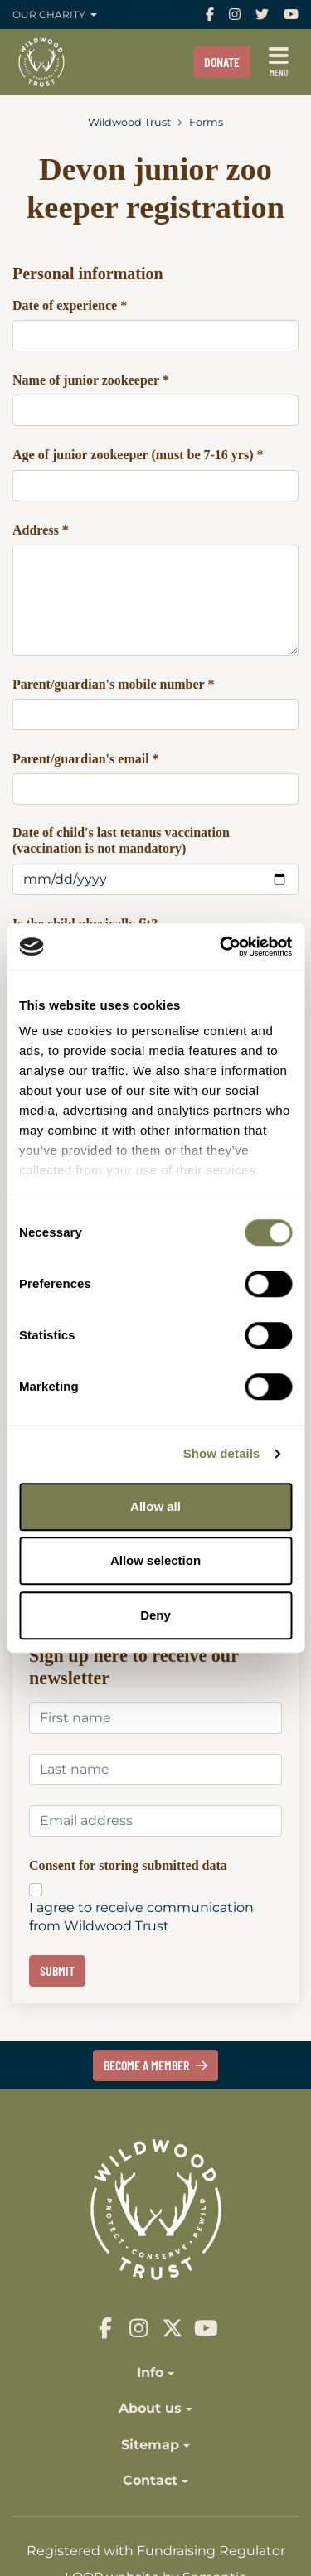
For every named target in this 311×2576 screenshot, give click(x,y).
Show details (221, 1453)
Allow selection (155, 1560)
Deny (155, 1615)
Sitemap (150, 2445)
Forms (206, 122)
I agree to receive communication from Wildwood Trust (141, 1917)
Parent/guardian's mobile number (113, 684)
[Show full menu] (279, 62)
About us (150, 2408)
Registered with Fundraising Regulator (156, 2551)
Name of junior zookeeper (90, 380)
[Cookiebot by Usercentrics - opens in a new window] (221, 946)
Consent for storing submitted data (128, 1866)
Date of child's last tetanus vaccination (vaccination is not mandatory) (121, 840)
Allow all (155, 1506)
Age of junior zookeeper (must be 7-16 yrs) (137, 455)
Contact (150, 2480)
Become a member (155, 2065)
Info (150, 2372)
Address (40, 530)
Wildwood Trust (129, 122)
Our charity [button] (50, 14)
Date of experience (69, 305)
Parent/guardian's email (85, 759)
